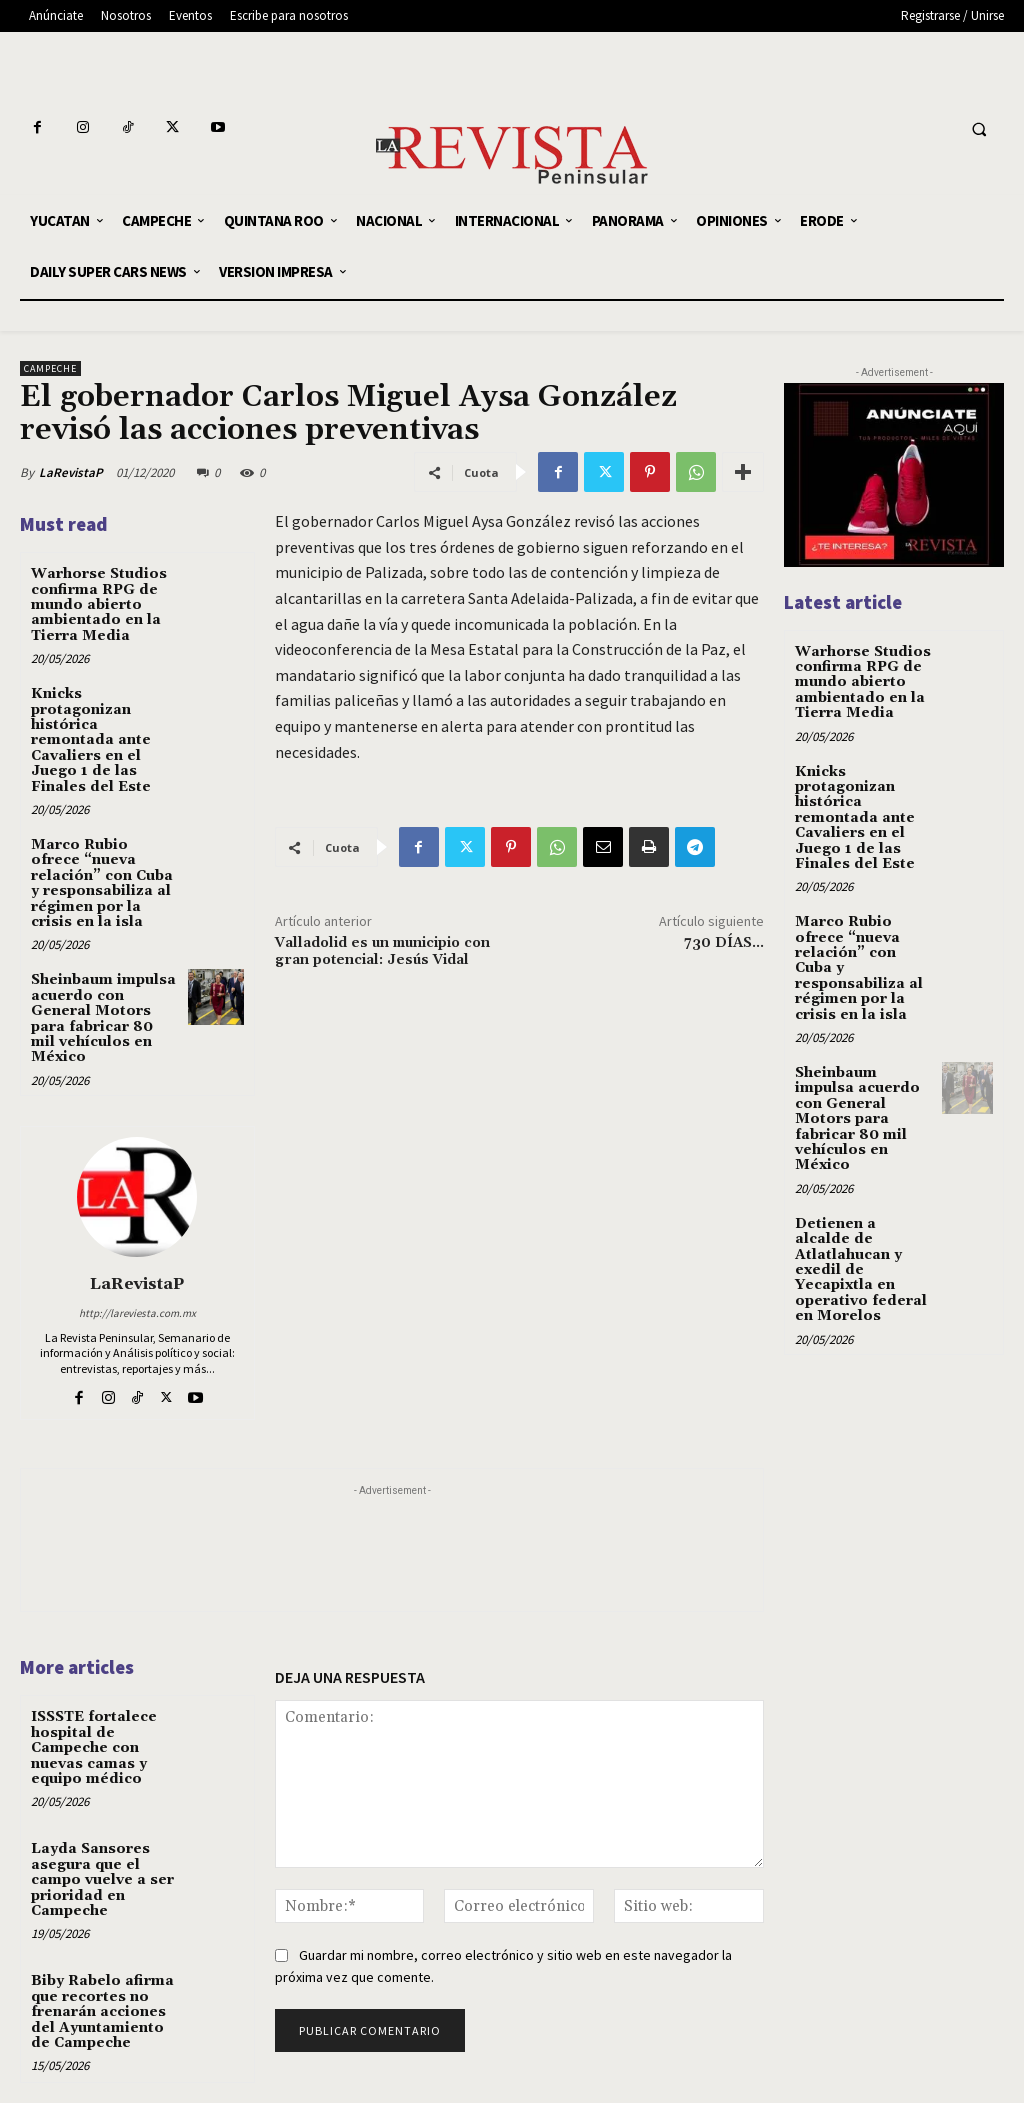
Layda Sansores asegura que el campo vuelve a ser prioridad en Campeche (102, 1880)
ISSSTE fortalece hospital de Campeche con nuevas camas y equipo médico (94, 1748)
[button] (979, 130)
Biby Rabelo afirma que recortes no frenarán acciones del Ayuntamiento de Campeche (102, 2012)
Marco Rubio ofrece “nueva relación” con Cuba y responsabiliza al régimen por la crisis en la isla (102, 883)
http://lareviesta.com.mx (137, 1313)
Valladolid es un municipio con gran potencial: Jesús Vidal (382, 951)
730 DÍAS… (724, 943)
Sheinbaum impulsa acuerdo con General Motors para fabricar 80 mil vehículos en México (103, 1018)
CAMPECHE (50, 368)
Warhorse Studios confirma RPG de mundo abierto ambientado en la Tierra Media (99, 605)
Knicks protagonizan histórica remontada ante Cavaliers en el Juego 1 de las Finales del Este (91, 740)
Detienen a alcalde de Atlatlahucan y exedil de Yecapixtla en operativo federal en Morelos (861, 1270)
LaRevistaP (71, 472)
